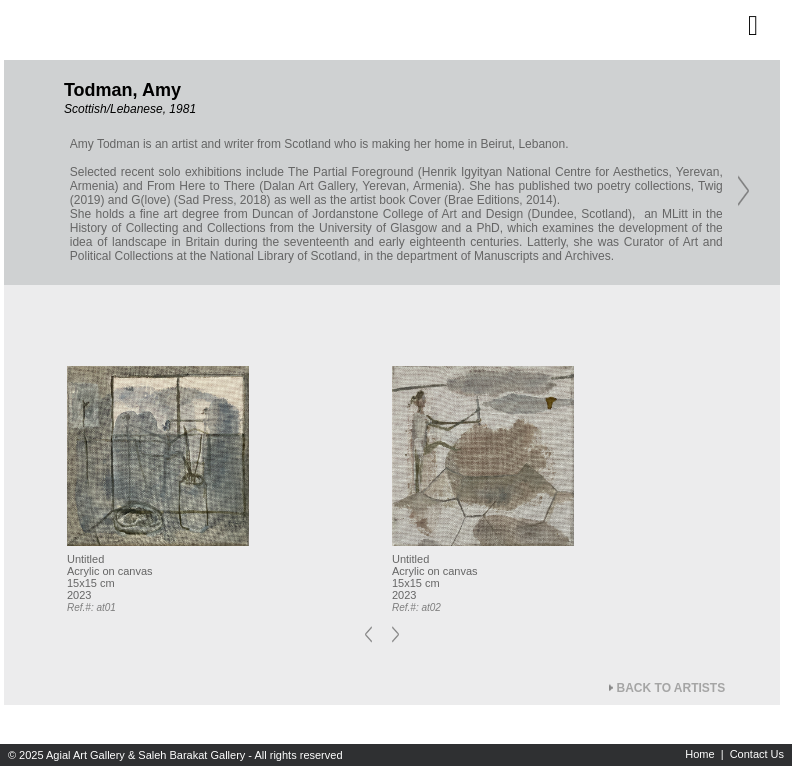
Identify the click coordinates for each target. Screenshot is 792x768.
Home (699, 754)
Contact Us (757, 754)
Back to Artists (671, 688)
